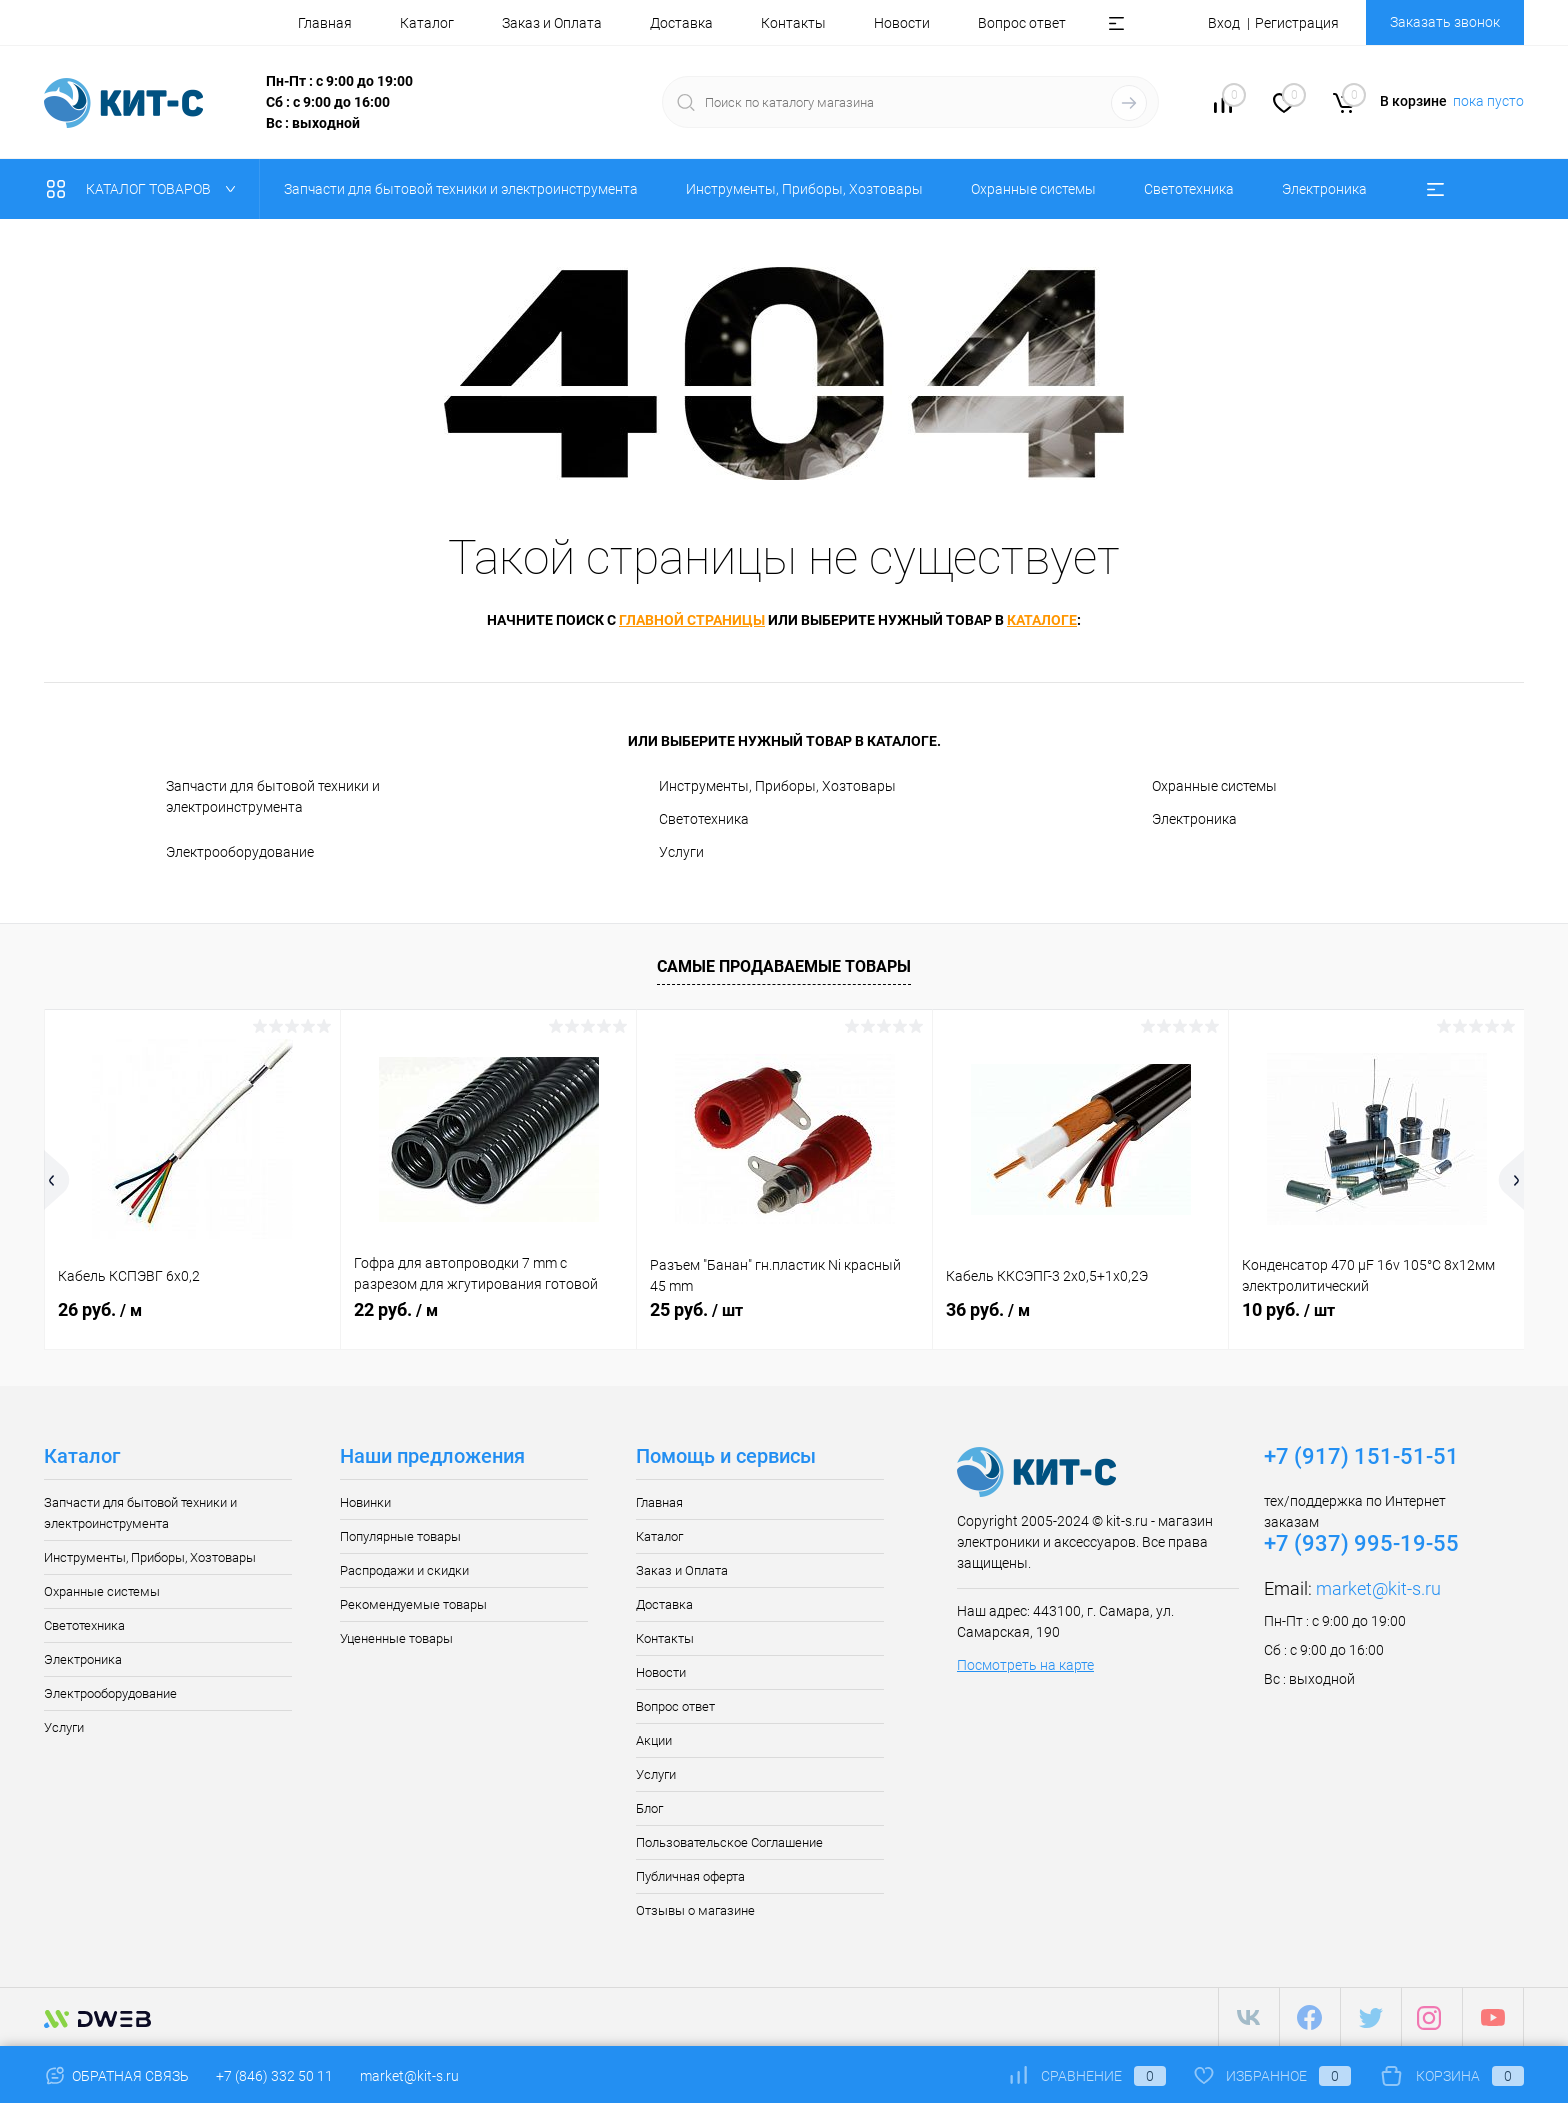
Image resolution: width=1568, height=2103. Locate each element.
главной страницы (692, 620)
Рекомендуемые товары (413, 1604)
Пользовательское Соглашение (729, 1842)
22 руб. (396, 1309)
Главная (325, 23)
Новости (902, 23)
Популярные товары (400, 1536)
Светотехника (704, 819)
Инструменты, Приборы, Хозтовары (777, 786)
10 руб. (1288, 1309)
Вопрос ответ (1022, 23)
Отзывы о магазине (695, 1910)
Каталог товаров (145, 189)
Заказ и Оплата (552, 23)
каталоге (1042, 620)
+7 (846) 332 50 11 (274, 2076)
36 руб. (988, 1309)
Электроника (1194, 819)
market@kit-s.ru (1378, 1588)
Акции (654, 1740)
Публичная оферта (690, 1876)
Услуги (681, 852)
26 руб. (100, 1309)
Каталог (427, 23)
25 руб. (696, 1309)
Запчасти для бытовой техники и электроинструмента (273, 796)
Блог (649, 1808)
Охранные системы (1214, 786)
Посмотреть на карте (1025, 1665)
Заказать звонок (1445, 22)
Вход (1224, 23)
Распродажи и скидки (404, 1570)
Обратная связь (116, 2076)
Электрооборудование (240, 852)
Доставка (681, 23)
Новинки (365, 1502)
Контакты (793, 23)
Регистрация (1297, 23)
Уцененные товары (396, 1638)
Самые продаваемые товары (784, 966)
